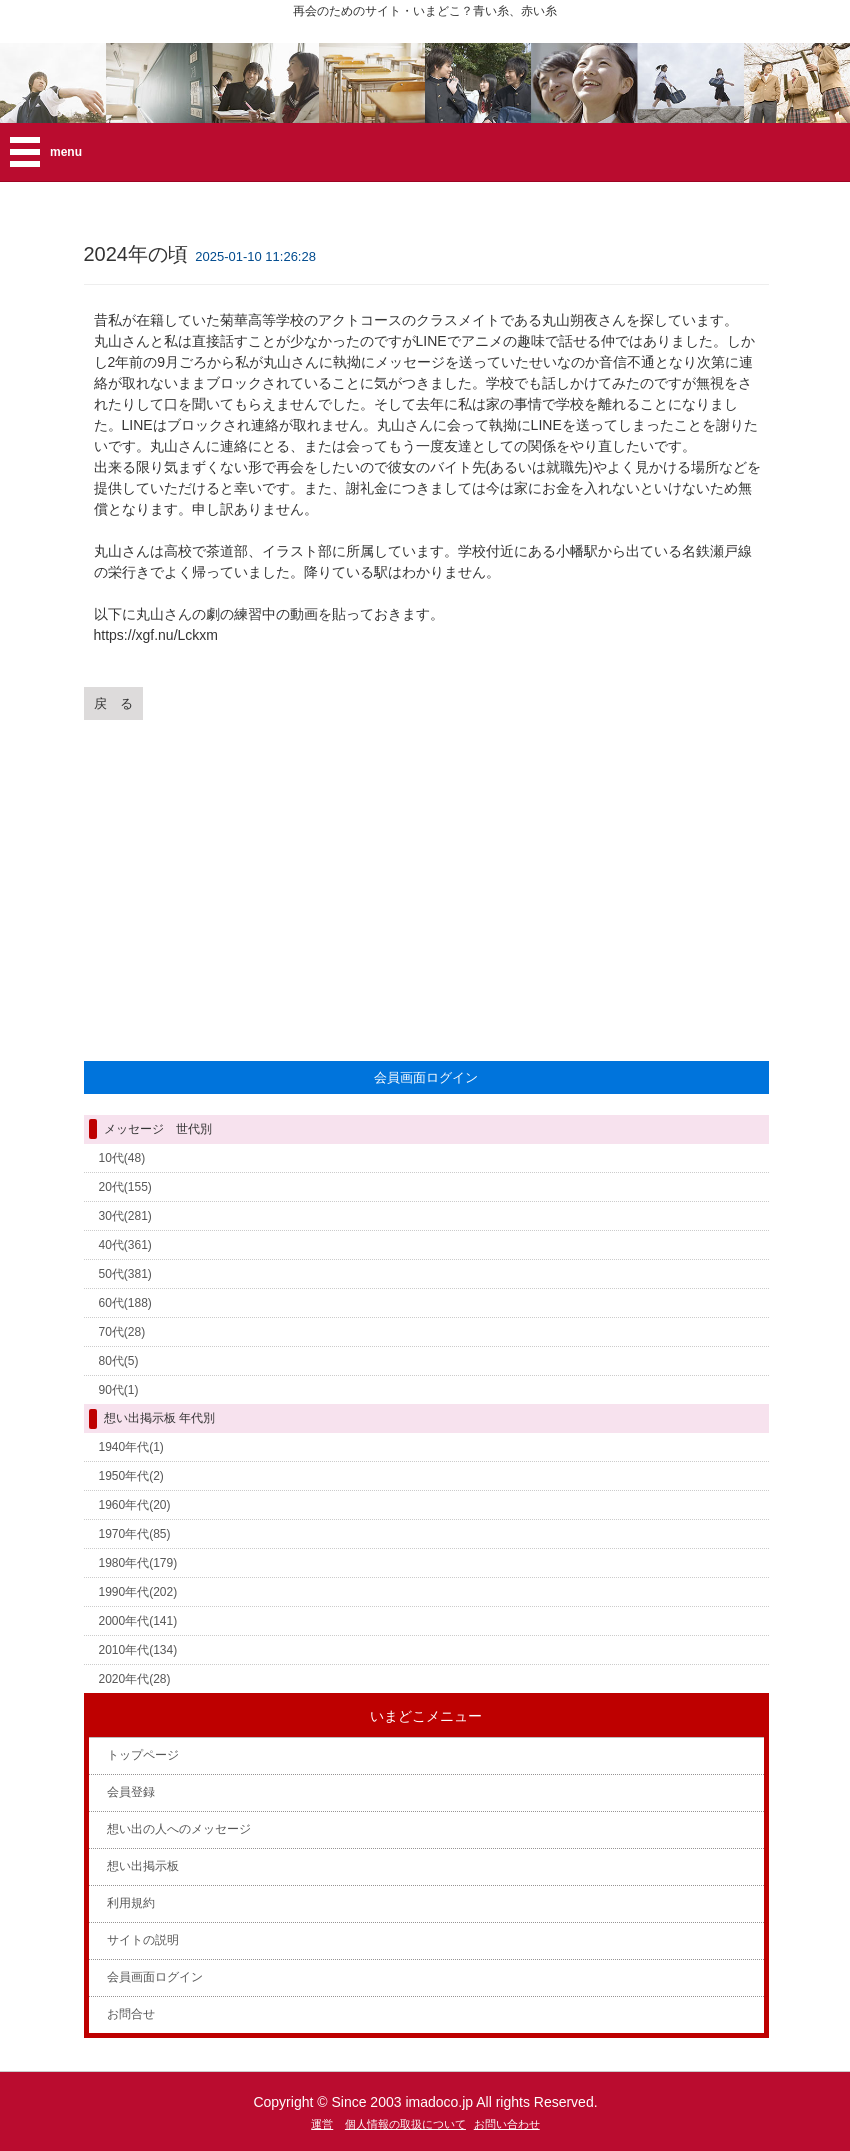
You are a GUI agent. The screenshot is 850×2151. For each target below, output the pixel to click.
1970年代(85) (135, 1534)
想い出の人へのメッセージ (179, 1829)
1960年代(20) (135, 1505)
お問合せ (131, 2014)
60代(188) (125, 1303)
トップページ (143, 1755)
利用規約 (131, 1903)
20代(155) (125, 1187)
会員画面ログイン (155, 1977)
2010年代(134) (138, 1650)
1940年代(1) (131, 1447)
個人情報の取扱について (405, 2124)
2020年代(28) (135, 1679)
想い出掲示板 (143, 1866)
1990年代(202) (138, 1592)
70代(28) (122, 1332)
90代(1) (119, 1390)
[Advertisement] (427, 887)
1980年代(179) (138, 1563)
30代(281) (125, 1216)
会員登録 (131, 1792)
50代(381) (125, 1274)
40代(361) (125, 1245)
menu (66, 152)
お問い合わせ (507, 2124)
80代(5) (119, 1361)
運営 (322, 2124)
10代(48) (122, 1158)
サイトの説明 (143, 1940)
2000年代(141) (138, 1621)
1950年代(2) (131, 1476)
